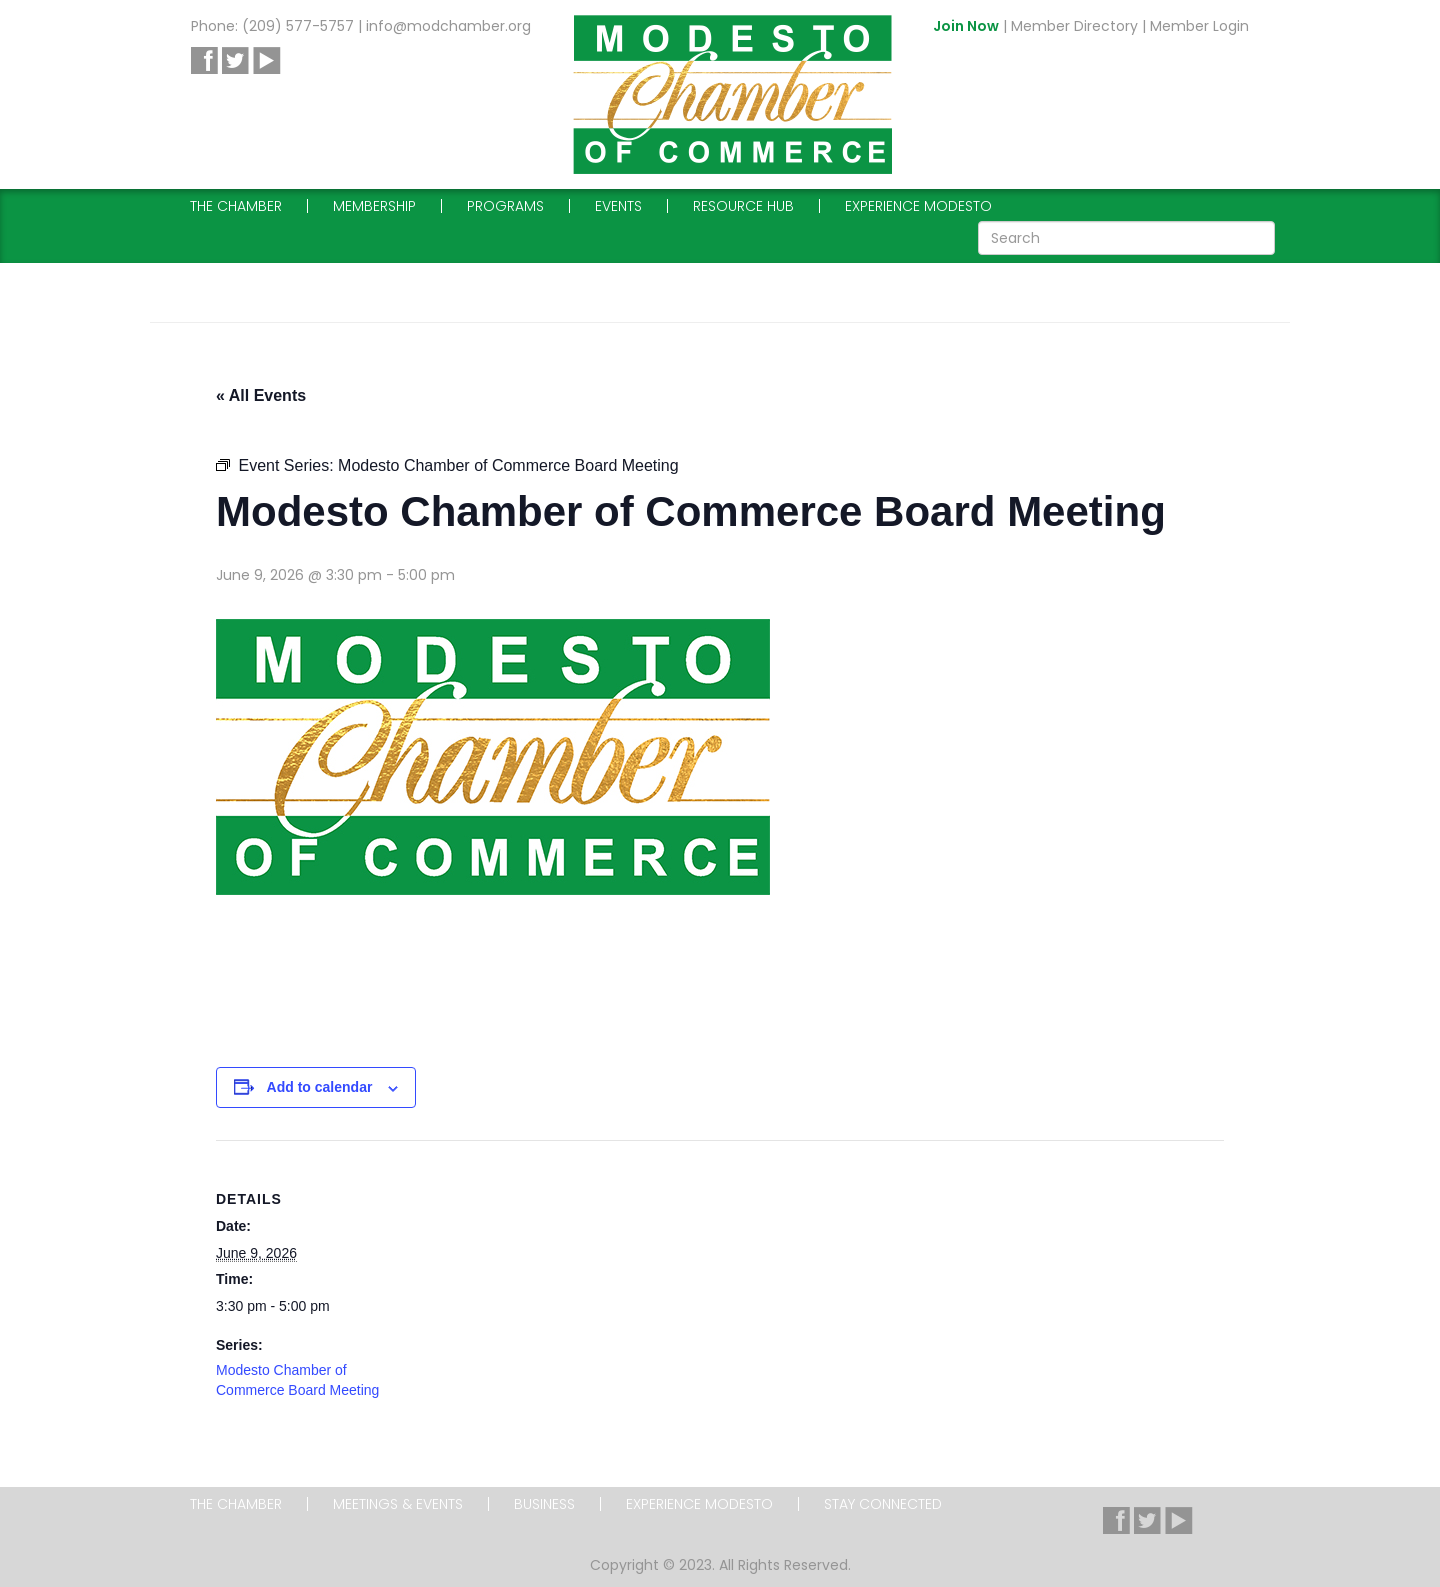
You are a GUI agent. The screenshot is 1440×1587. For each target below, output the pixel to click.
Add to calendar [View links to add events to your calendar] (320, 1087)
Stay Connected (883, 1504)
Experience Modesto (918, 206)
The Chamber (236, 206)
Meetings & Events (398, 1504)
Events (618, 206)
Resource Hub (743, 206)
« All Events (261, 395)
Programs (505, 206)
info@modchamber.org (448, 26)
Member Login (1199, 26)
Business (544, 1504)
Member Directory (1074, 26)
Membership (374, 206)
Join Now (966, 26)
